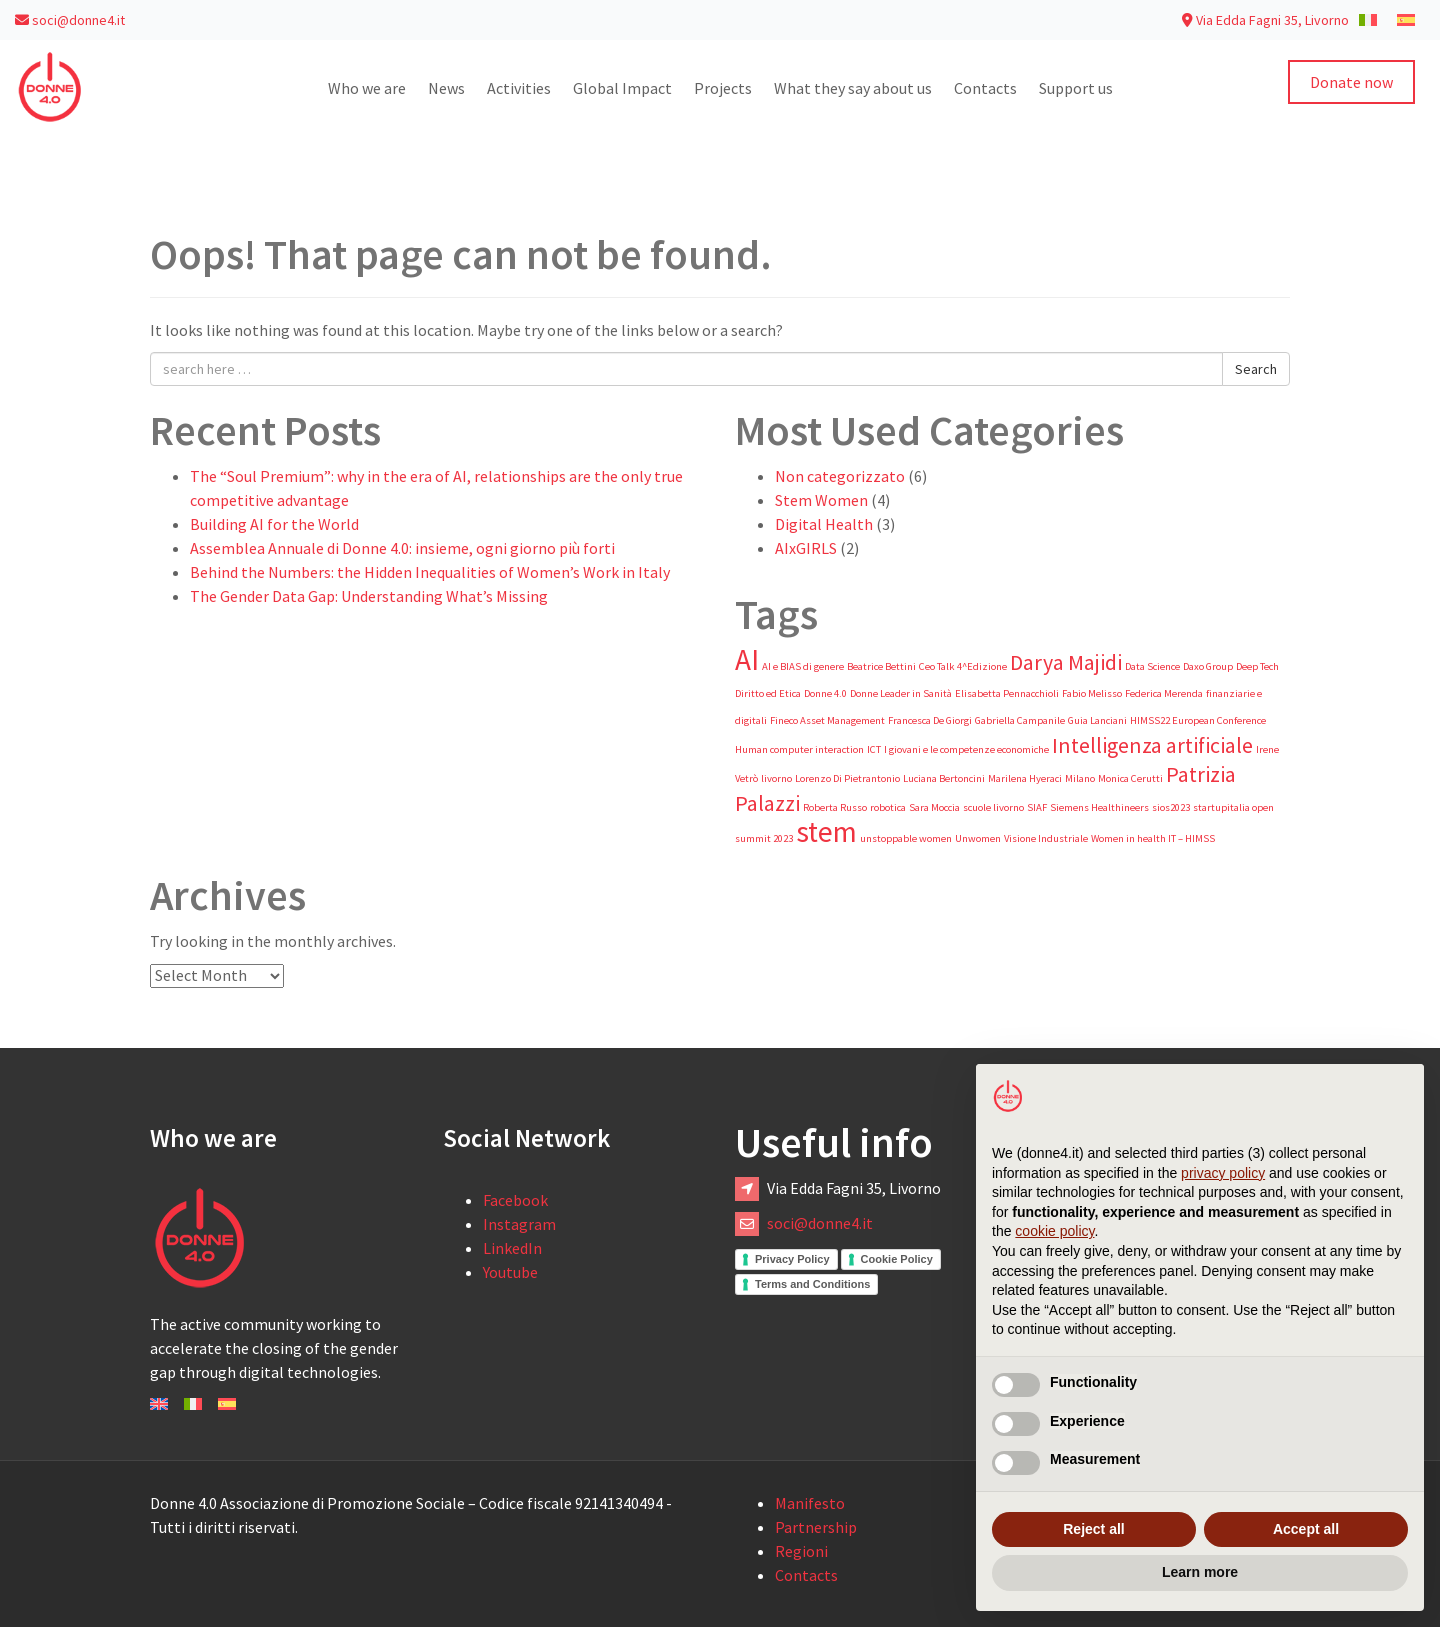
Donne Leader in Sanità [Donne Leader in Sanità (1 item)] (901, 693)
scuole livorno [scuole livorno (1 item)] (993, 807)
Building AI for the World (274, 524)
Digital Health (824, 524)
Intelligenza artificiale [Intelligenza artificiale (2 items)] (1152, 745)
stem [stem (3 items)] (826, 831)
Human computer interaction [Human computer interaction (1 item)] (799, 749)
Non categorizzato (840, 476)
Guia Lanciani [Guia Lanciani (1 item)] (1097, 720)
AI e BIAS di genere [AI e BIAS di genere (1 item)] (803, 666)
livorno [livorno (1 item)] (776, 778)
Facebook (515, 1200)
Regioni (801, 1551)
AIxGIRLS (806, 548)
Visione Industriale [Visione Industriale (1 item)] (1046, 838)
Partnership (816, 1527)
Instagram (519, 1224)
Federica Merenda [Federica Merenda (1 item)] (1164, 693)
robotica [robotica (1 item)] (888, 807)
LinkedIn (512, 1248)
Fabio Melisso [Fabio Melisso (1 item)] (1092, 693)
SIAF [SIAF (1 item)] (1037, 807)
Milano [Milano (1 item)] (1080, 778)
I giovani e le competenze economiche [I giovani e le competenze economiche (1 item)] (966, 749)
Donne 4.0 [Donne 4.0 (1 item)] (825, 693)
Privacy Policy (792, 1259)
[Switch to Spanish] (1406, 19)
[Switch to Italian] (1368, 19)
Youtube (510, 1272)
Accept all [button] (1306, 1529)
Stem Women (821, 500)
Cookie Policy (897, 1259)
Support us (1076, 88)
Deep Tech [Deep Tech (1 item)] (1257, 666)
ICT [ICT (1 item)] (874, 749)
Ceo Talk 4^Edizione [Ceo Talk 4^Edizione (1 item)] (963, 666)
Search (1256, 369)
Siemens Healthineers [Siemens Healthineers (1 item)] (1099, 807)
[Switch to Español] (227, 1402)
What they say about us (853, 88)
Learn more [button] (1200, 1572)
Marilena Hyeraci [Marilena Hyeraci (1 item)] (1025, 778)
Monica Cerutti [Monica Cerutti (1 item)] (1130, 778)
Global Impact (622, 88)
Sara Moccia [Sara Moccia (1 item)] (934, 807)
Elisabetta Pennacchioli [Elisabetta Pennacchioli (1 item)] (1007, 693)
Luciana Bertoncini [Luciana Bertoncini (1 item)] (944, 778)
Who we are (367, 88)
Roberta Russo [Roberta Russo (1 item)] (835, 807)
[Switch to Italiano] (193, 1402)
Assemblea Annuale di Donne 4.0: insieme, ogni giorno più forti (402, 548)
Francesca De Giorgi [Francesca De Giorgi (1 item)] (930, 720)
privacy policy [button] (1223, 1173)
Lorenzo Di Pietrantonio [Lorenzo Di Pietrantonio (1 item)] (847, 778)
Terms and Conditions (812, 1284)
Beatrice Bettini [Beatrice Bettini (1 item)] (881, 666)
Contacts (985, 88)
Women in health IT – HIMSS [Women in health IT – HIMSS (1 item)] (1153, 838)
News (446, 88)
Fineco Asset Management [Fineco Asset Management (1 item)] (827, 720)
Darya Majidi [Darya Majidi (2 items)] (1066, 662)
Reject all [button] (1093, 1529)
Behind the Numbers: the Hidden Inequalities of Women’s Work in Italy (430, 572)
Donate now (1351, 82)
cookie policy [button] (1054, 1231)
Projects (723, 88)
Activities (519, 88)
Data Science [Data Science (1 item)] (1152, 666)
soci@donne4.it (70, 20)
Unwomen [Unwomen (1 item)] (978, 838)
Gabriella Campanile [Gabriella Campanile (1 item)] (1020, 720)
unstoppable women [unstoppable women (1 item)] (906, 838)
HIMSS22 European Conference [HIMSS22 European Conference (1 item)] (1198, 720)
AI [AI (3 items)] (747, 659)
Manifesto (810, 1503)
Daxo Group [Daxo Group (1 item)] (1208, 666)
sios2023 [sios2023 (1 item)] (1171, 807)
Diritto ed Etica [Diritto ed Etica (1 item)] (768, 693)
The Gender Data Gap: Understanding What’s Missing (369, 596)
